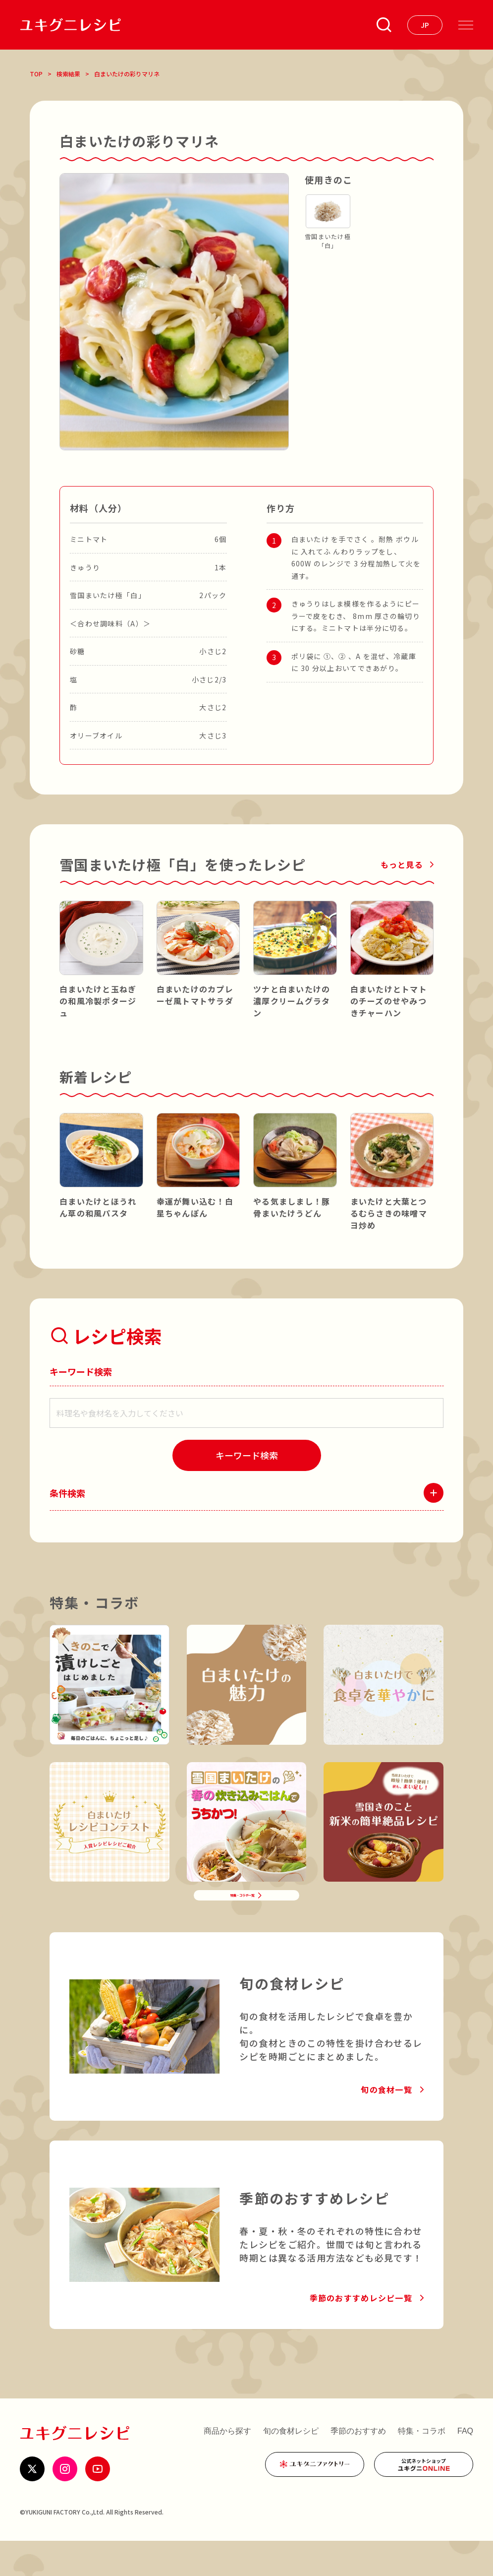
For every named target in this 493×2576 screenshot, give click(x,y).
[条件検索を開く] (384, 24)
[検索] (246, 1455)
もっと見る (402, 864)
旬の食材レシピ (291, 2466)
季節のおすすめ (358, 2466)
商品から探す (227, 2466)
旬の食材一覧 (386, 2125)
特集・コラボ (421, 2466)
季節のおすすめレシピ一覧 (361, 2333)
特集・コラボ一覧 (239, 1920)
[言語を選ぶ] (424, 25)
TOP (36, 73)
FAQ (465, 2466)
